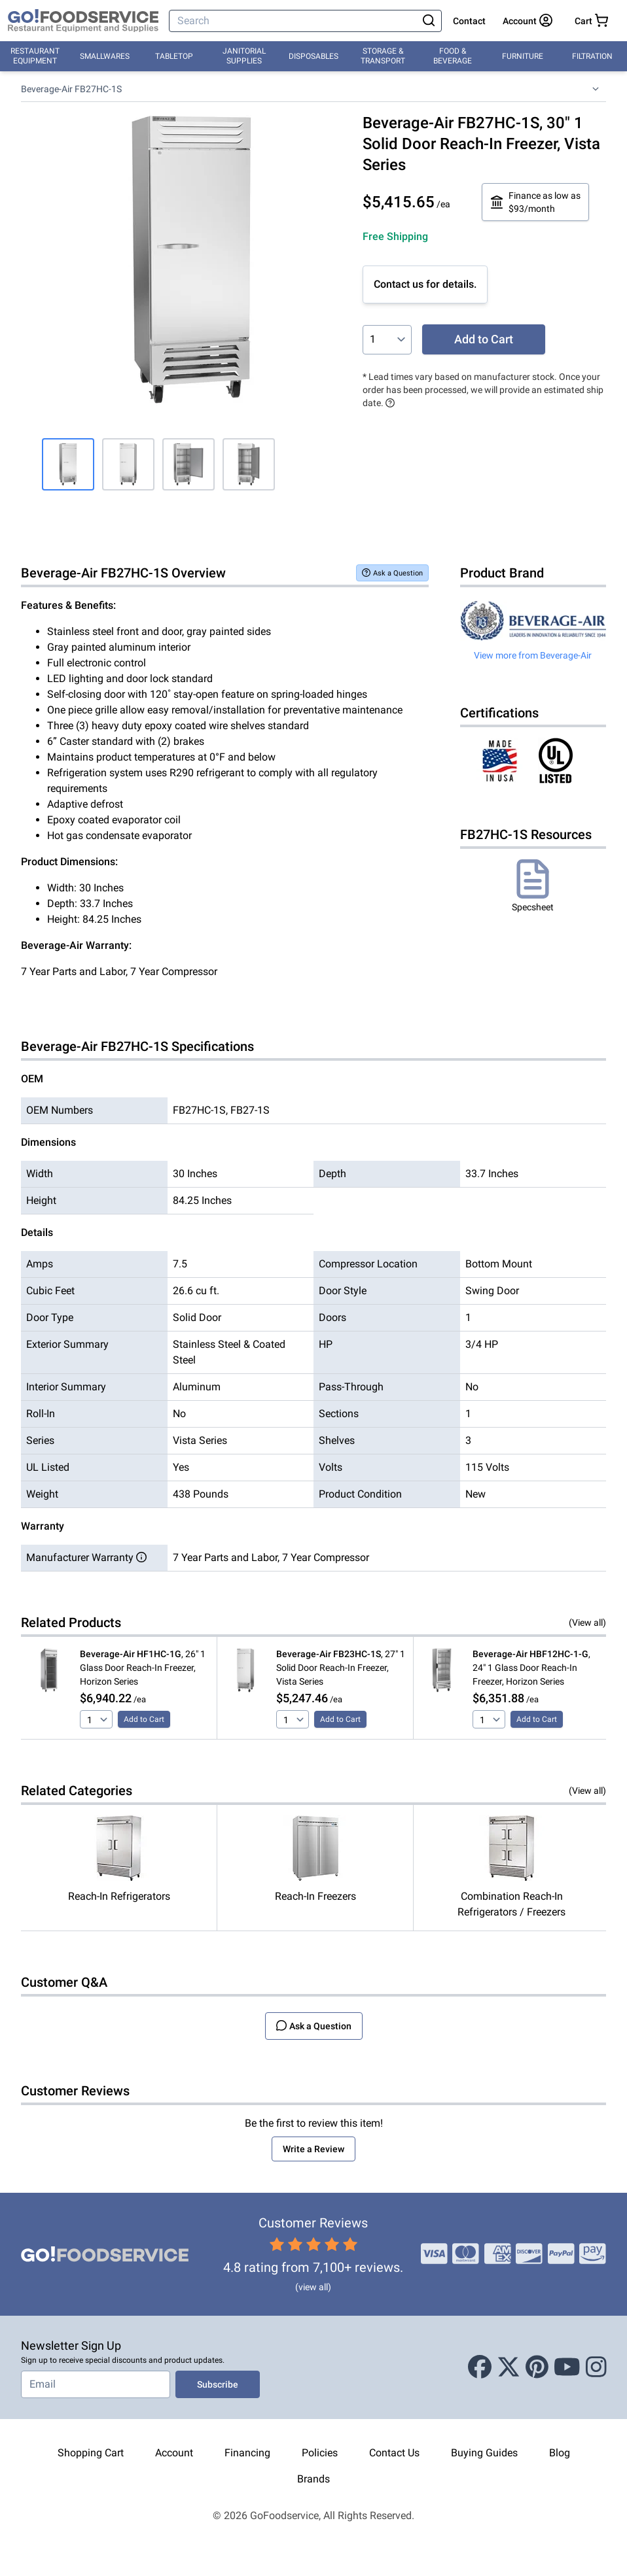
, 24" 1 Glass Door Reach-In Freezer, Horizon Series (531, 1668)
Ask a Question (392, 572)
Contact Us (394, 2453)
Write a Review (313, 2149)
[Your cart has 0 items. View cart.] (591, 21)
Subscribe (217, 2384)
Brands (313, 2479)
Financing (247, 2453)
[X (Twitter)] (508, 2367)
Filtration (592, 56)
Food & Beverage (452, 55)
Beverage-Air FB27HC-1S (71, 89)
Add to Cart (483, 339)
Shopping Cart (91, 2453)
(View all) (587, 1622)
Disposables (313, 56)
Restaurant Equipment (35, 55)
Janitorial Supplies (244, 55)
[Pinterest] (537, 2367)
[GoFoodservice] (83, 21)
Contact (469, 21)
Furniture (522, 56)
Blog (559, 2453)
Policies (320, 2453)
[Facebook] (480, 2367)
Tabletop (174, 56)
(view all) (313, 2287)
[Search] (294, 20)
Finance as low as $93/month (535, 202)
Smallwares (105, 56)
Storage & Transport (383, 55)
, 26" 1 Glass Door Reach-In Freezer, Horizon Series (143, 1668)
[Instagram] (596, 2367)
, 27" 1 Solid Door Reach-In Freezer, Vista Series (340, 1668)
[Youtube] (567, 2367)
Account (174, 2453)
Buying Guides (484, 2453)
